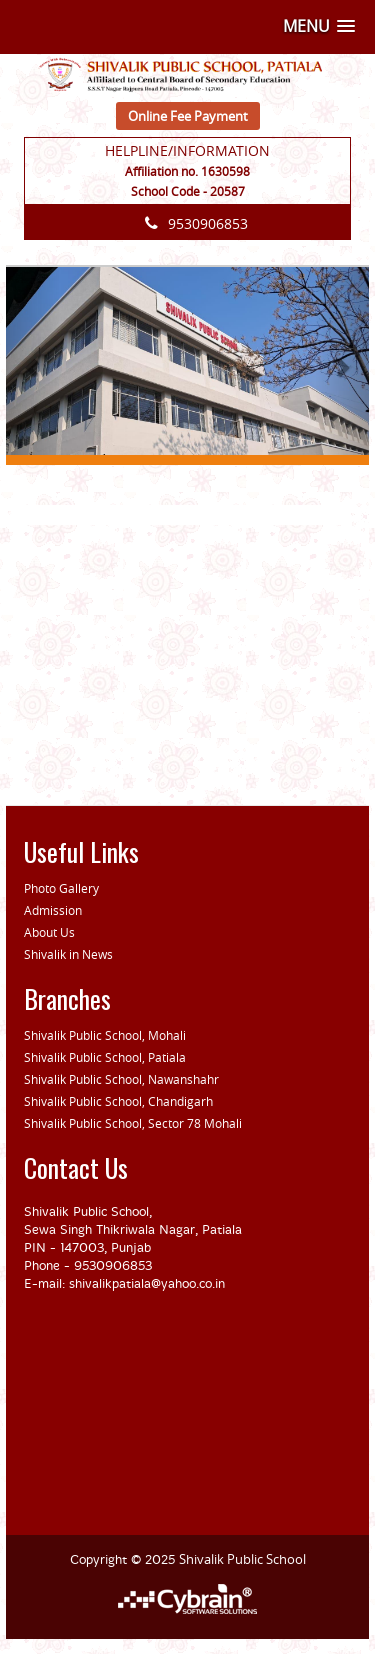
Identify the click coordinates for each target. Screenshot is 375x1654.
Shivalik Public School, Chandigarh (118, 1101)
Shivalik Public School (242, 1559)
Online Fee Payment (188, 116)
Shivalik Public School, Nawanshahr (121, 1079)
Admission (53, 910)
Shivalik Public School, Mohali (105, 1035)
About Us (49, 932)
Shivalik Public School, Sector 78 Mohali (133, 1123)
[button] (319, 26)
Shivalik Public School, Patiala (105, 1057)
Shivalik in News (68, 954)
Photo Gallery (61, 888)
